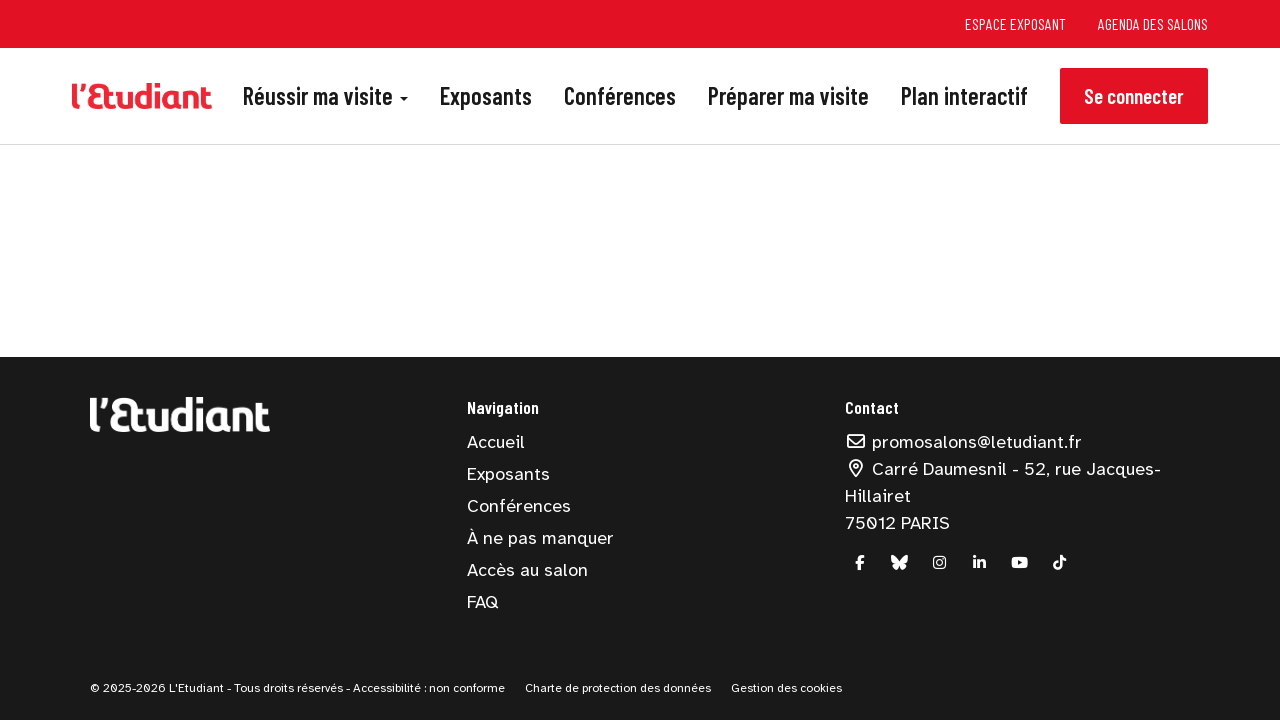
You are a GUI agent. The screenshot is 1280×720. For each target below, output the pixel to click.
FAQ (482, 602)
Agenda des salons (1153, 23)
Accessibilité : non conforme (427, 688)
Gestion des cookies (786, 688)
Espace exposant (1015, 23)
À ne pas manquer (540, 538)
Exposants (486, 95)
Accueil (496, 442)
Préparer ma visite (788, 95)
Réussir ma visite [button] (325, 95)
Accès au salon (527, 570)
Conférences (620, 95)
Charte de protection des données (618, 688)
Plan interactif (964, 95)
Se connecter (1134, 95)
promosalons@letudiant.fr (964, 442)
